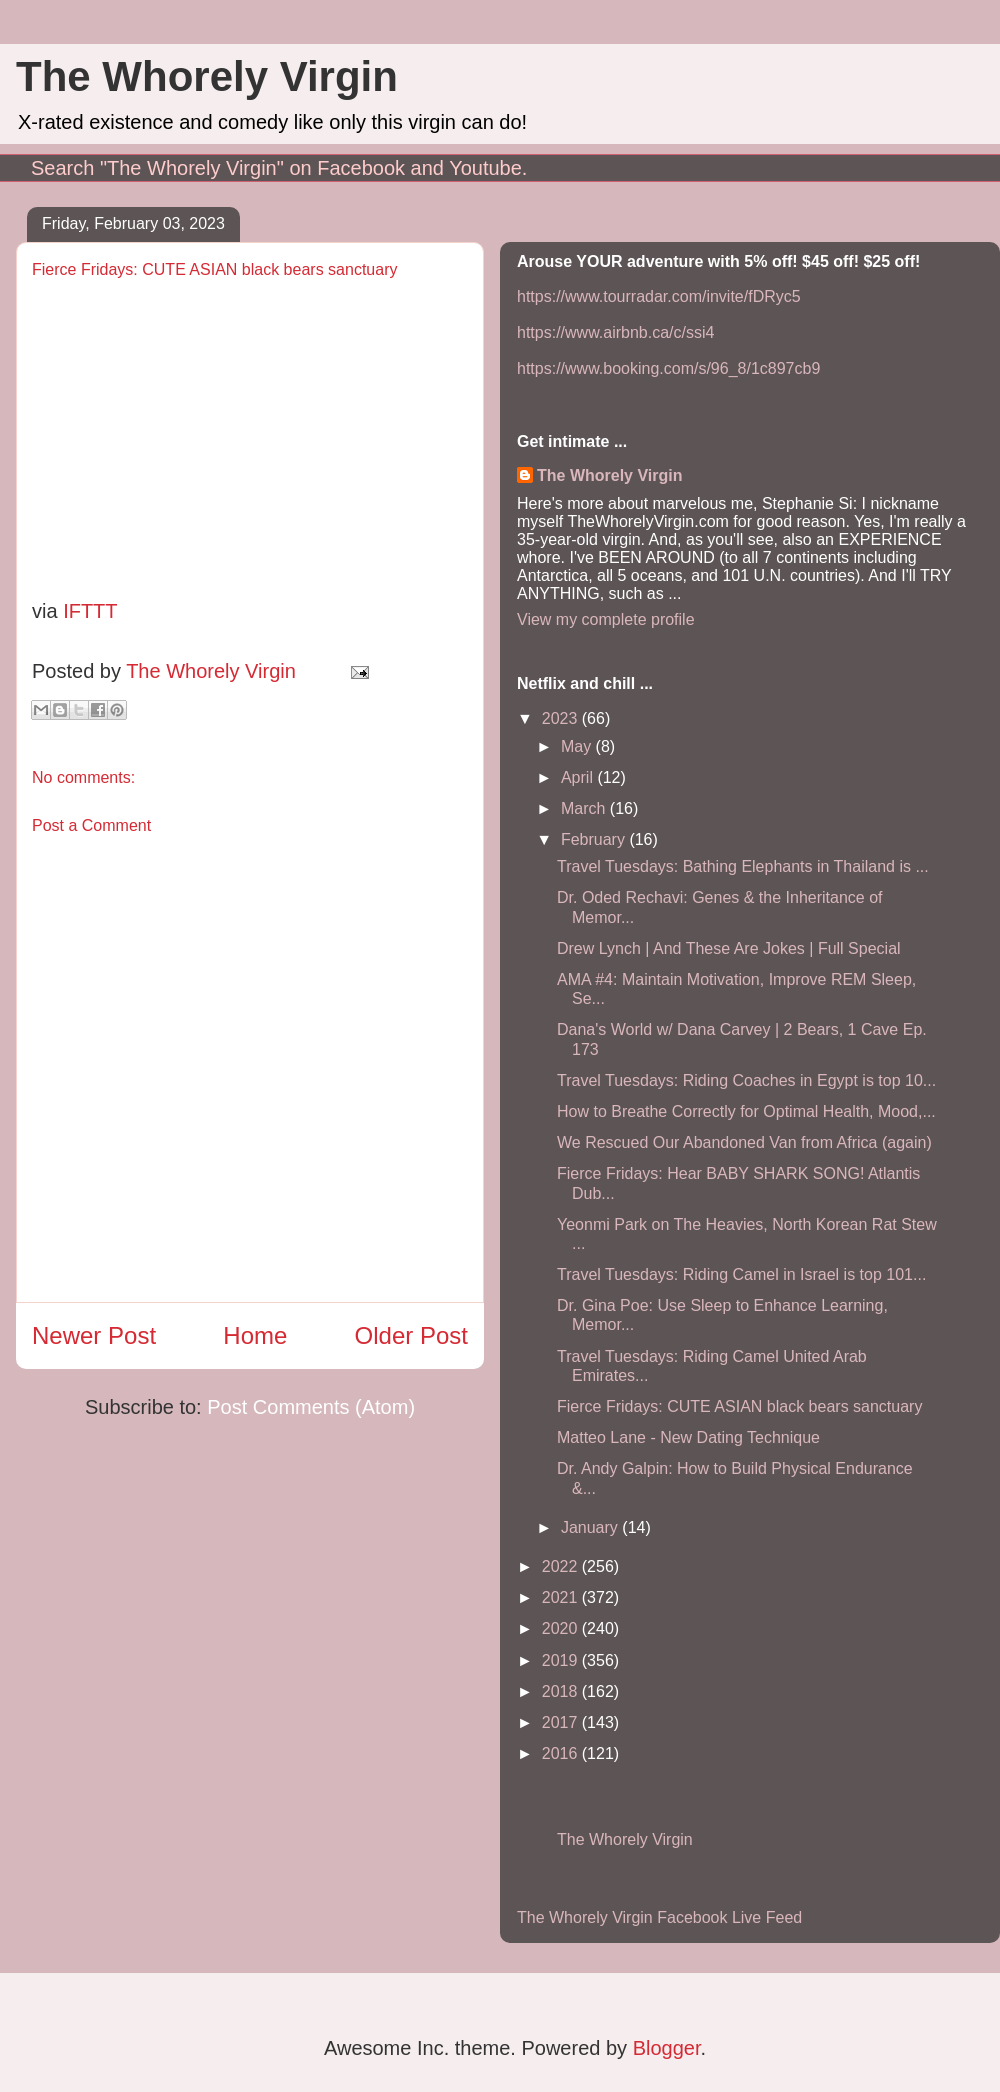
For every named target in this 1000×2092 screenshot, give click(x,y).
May (578, 746)
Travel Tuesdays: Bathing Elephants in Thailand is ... (743, 866)
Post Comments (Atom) (311, 1407)
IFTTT (90, 611)
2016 (562, 1753)
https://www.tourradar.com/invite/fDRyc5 (659, 296)
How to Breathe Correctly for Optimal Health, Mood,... (746, 1111)
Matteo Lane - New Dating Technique (688, 1437)
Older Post (411, 1335)
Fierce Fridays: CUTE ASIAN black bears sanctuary (739, 1406)
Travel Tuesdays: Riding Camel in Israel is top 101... (741, 1274)
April (579, 777)
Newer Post (94, 1335)
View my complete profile (606, 619)
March (585, 808)
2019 (562, 1660)
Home (255, 1335)
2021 (562, 1597)
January (591, 1527)
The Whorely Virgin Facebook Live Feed (659, 1917)
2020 (562, 1628)
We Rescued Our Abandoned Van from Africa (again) (744, 1142)
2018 (562, 1691)
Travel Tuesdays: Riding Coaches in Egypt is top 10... (746, 1080)
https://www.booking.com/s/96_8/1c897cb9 (668, 368)
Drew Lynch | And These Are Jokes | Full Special (729, 948)
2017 (562, 1722)
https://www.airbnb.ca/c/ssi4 (615, 332)
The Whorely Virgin (207, 76)
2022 (562, 1566)
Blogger (667, 2048)
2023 (562, 718)
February (595, 839)
